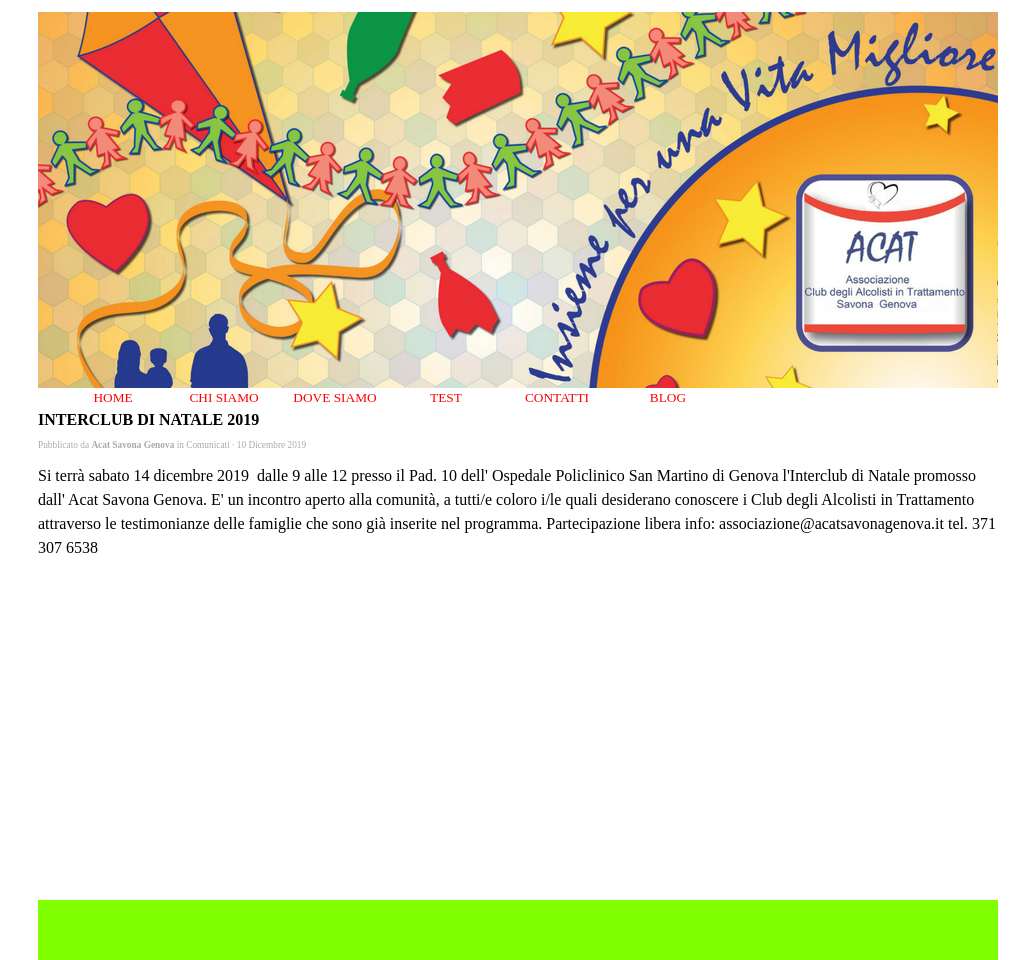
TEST (446, 397)
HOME (112, 397)
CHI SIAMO (223, 397)
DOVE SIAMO (334, 397)
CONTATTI (557, 397)
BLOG (668, 397)
